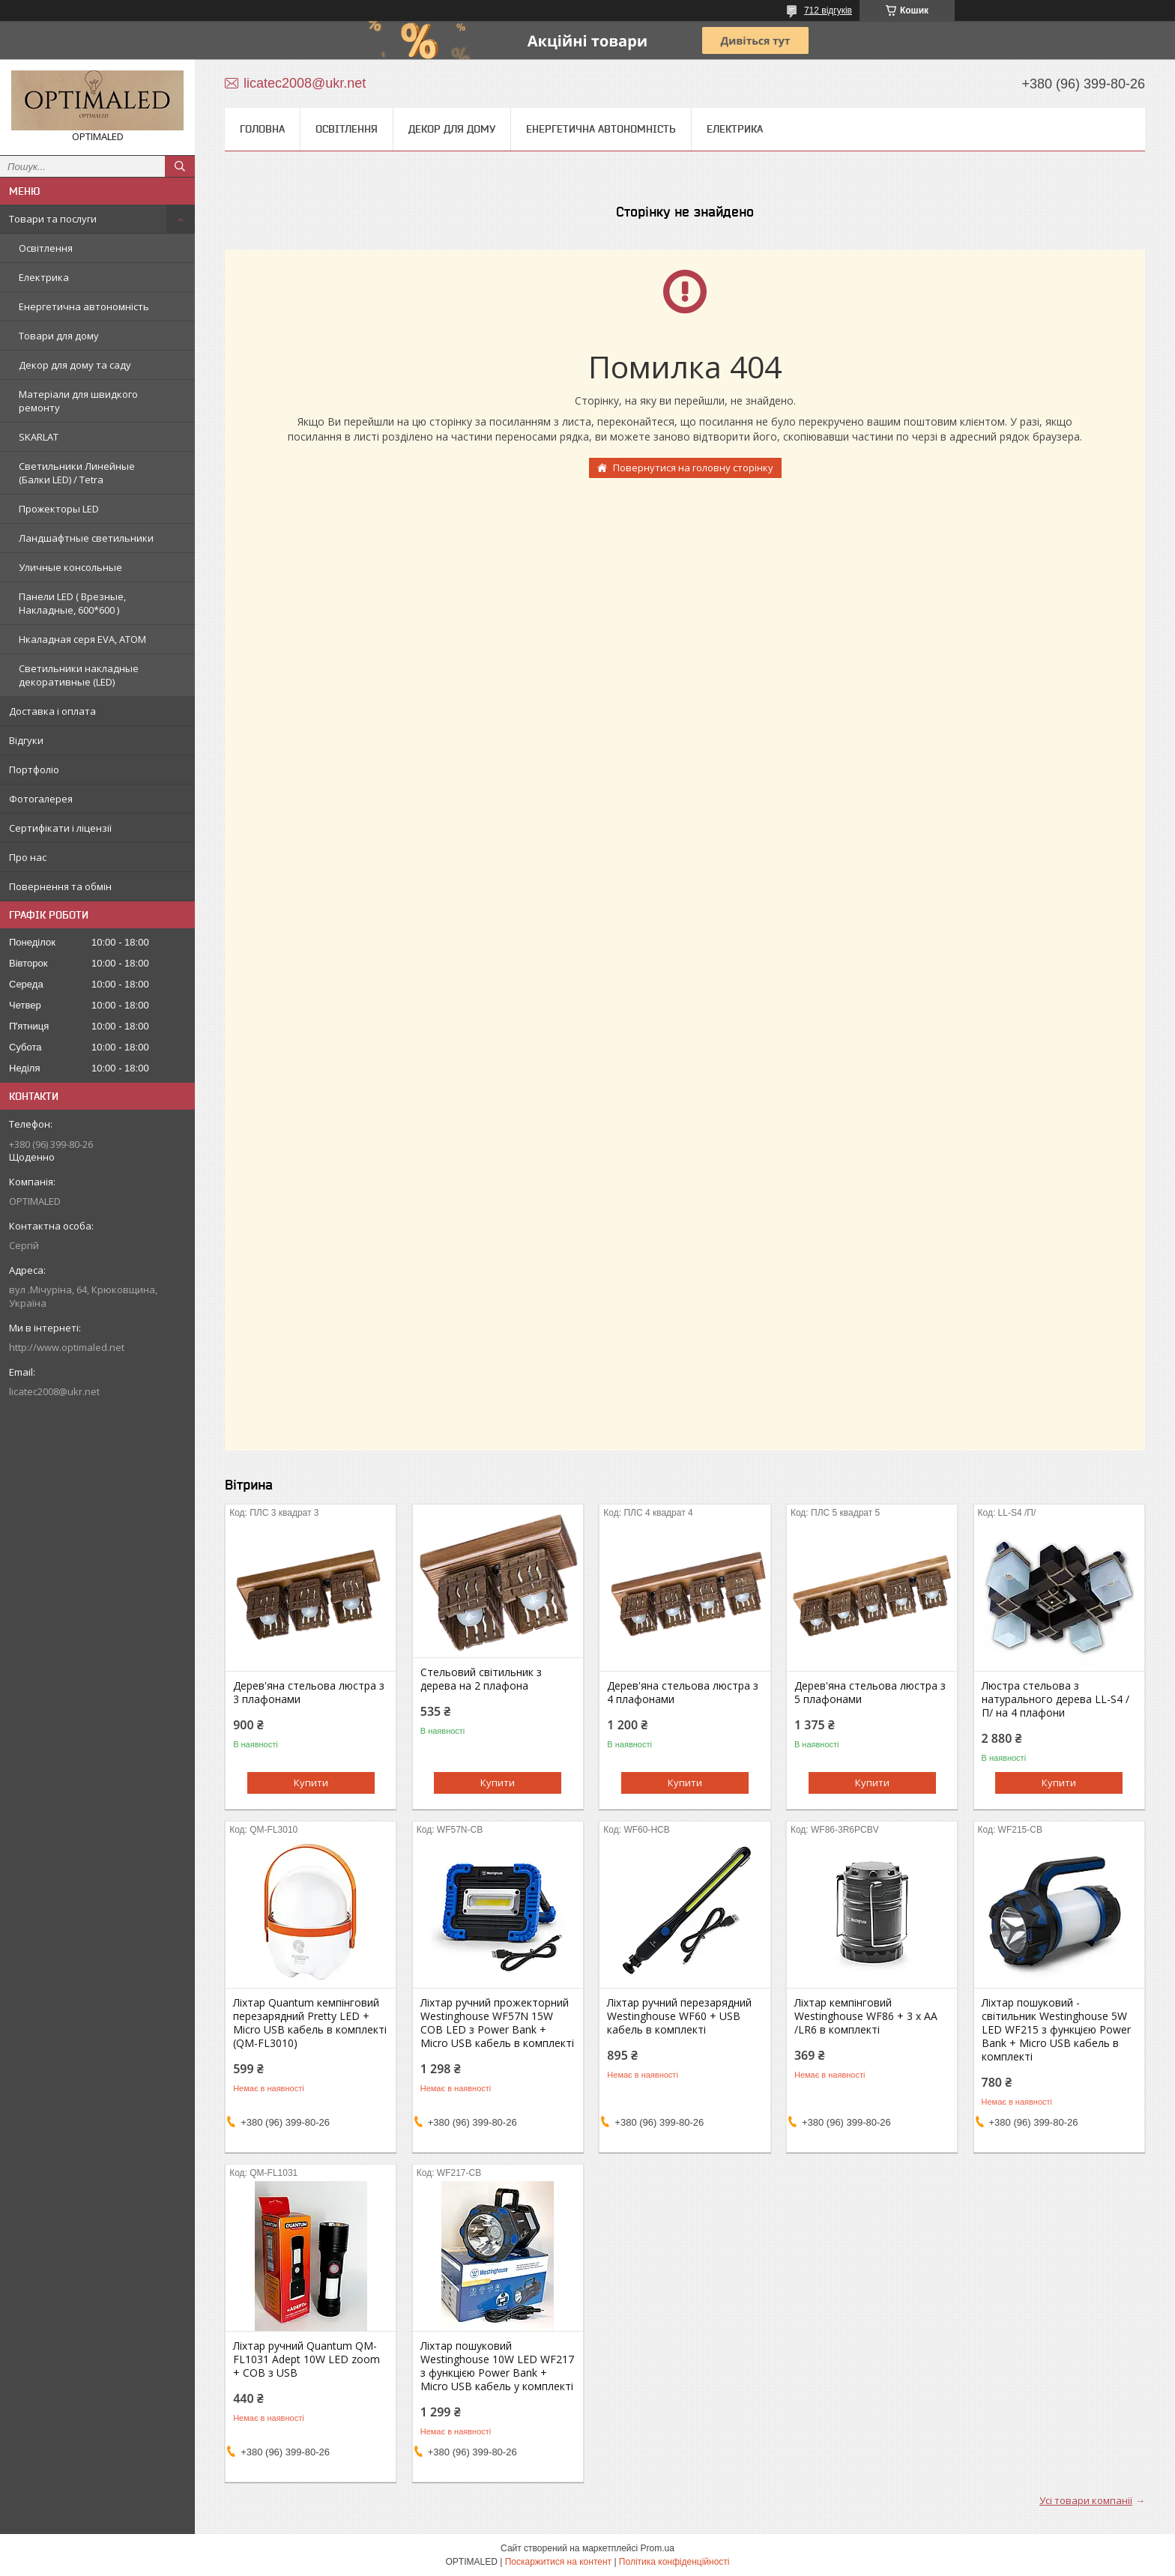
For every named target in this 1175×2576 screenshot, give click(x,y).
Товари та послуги (53, 219)
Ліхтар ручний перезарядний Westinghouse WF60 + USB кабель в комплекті (679, 2016)
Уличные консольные (70, 567)
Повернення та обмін (60, 886)
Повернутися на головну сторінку (693, 467)
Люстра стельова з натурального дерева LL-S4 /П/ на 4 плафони (1055, 1699)
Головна (262, 129)
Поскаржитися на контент (558, 2562)
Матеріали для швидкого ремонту (78, 400)
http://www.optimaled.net (66, 1347)
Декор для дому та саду (75, 365)
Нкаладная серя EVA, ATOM (82, 639)
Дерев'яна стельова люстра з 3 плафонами (308, 1692)
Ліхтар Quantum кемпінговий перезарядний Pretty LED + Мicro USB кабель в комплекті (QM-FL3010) (310, 2023)
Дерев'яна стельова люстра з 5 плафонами (870, 1692)
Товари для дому (59, 335)
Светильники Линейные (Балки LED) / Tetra (77, 472)
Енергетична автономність (84, 306)
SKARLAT (38, 437)
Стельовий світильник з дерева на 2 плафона (481, 1679)
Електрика (44, 277)
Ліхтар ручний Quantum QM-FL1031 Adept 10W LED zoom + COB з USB (306, 2359)
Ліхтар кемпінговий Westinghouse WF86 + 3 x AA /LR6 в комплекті (865, 2016)
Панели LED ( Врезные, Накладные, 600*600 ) (72, 603)
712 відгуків (828, 10)
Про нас (27, 857)
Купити (311, 1782)
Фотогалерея (41, 798)
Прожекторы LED (59, 508)
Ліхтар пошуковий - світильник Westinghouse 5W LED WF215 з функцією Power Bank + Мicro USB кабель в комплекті (1056, 2029)
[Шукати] (180, 166)
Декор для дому (451, 129)
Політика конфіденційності (674, 2562)
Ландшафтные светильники (86, 538)
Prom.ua (657, 2548)
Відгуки (26, 740)
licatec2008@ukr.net (54, 1391)
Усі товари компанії (1085, 2500)
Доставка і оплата (52, 711)
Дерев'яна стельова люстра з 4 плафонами (682, 1692)
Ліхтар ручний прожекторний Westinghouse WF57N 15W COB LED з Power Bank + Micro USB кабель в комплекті (497, 2023)
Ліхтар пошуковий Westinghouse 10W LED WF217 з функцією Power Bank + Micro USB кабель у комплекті (497, 2366)
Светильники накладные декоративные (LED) (79, 675)
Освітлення (46, 248)
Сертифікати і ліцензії (60, 828)
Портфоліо (34, 769)
